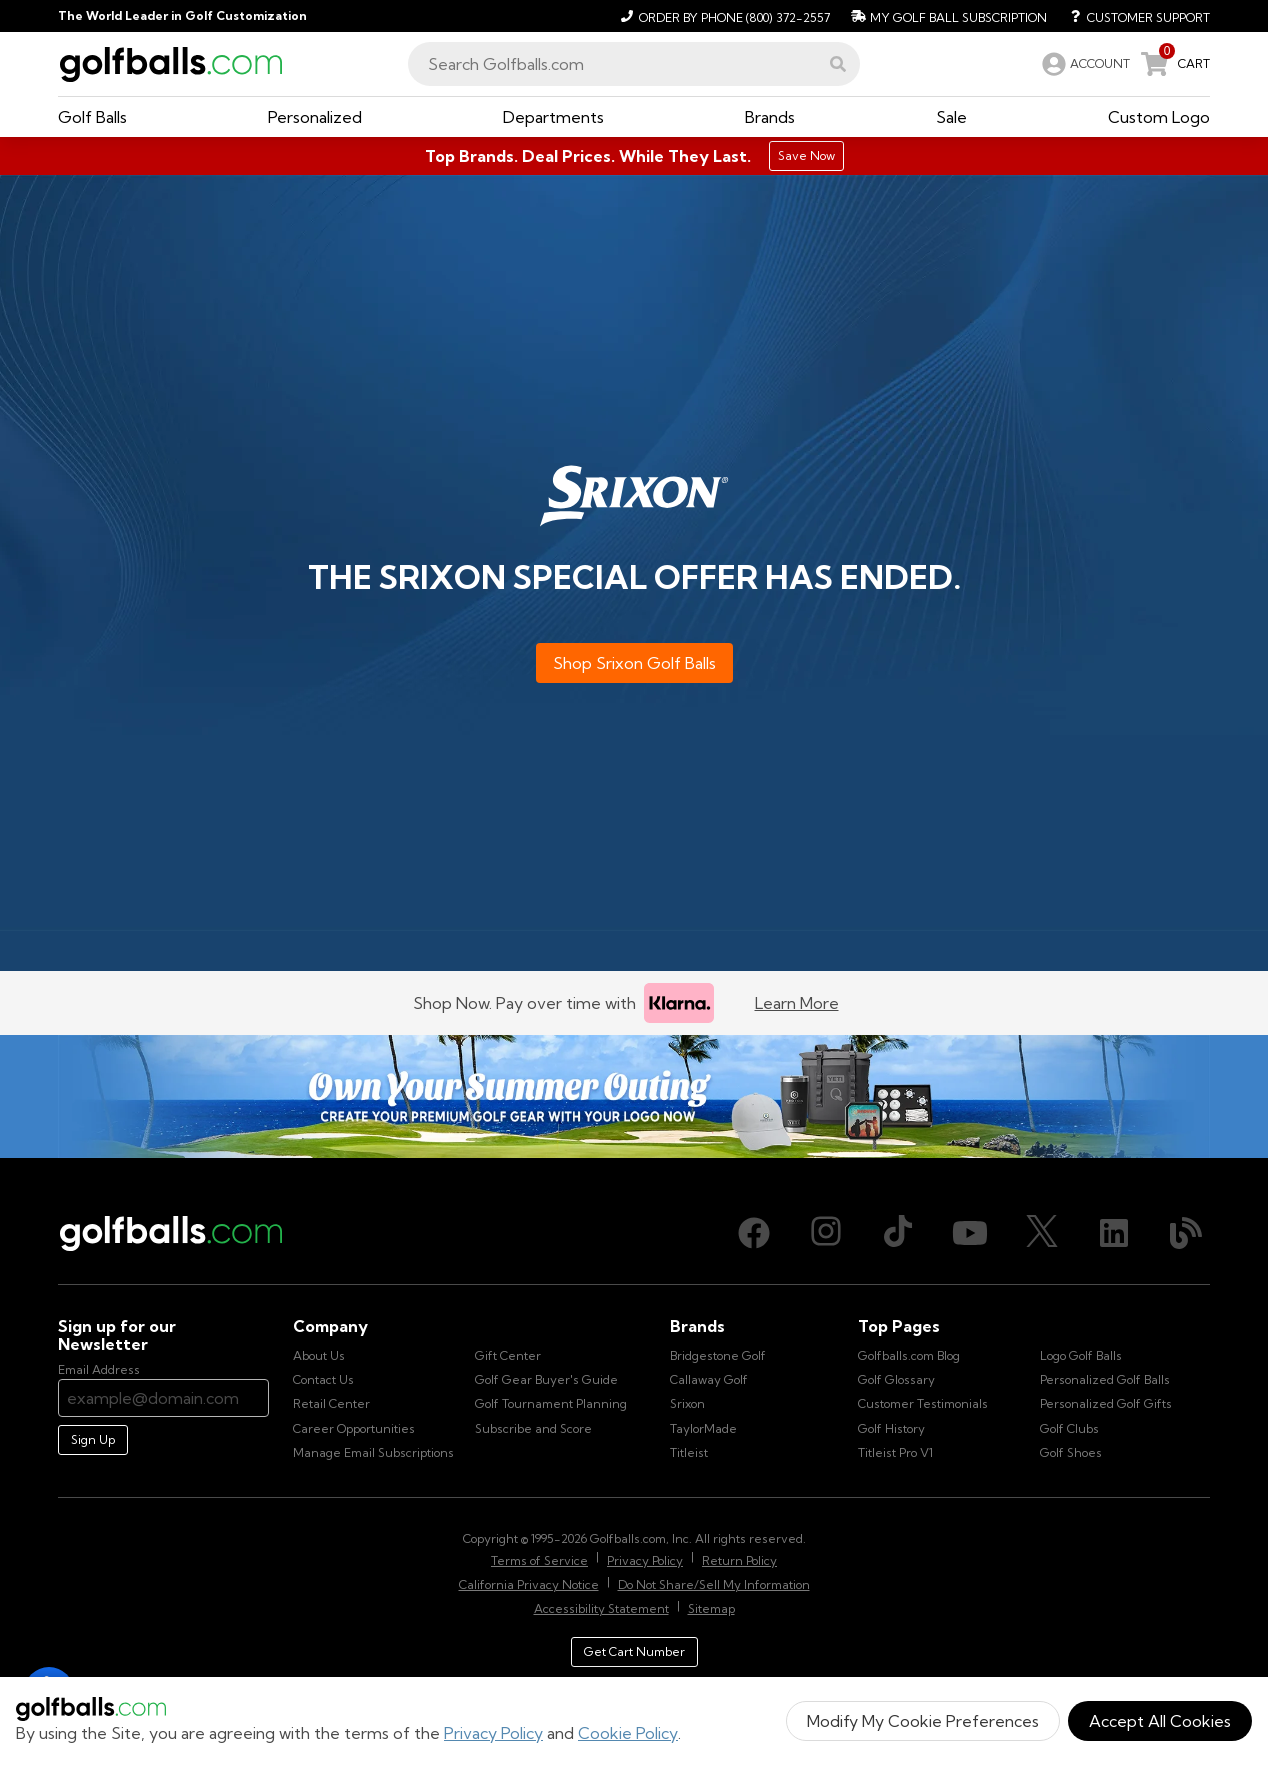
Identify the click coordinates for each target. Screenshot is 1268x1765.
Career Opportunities (354, 1428)
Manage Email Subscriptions (373, 1452)
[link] (1084, 64)
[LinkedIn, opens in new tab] (1114, 1233)
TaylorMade (703, 1428)
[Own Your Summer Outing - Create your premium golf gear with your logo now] (634, 1096)
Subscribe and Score (533, 1428)
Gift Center (508, 1355)
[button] (838, 64)
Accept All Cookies (1160, 1721)
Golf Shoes (1071, 1452)
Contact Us (323, 1379)
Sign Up (93, 1439)
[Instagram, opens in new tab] (826, 1233)
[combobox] (633, 64)
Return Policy (739, 1560)
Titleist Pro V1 (895, 1452)
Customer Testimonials (923, 1403)
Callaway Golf (709, 1379)
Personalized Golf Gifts (1106, 1403)
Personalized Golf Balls (1105, 1379)
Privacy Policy (493, 1733)
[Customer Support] (1132, 16)
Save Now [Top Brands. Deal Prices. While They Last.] (806, 155)
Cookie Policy (628, 1733)
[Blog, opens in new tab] (1186, 1233)
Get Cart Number (634, 1651)
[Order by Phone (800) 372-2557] (722, 16)
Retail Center (331, 1403)
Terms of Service (539, 1560)
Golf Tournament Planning (551, 1403)
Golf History (891, 1428)
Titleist (689, 1452)
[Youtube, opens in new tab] (970, 1233)
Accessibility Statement (601, 1608)
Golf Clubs (1069, 1428)
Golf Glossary (896, 1379)
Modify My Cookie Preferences (923, 1721)
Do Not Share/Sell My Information (714, 1584)
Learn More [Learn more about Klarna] (797, 1003)
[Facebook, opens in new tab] (754, 1233)
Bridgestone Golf (718, 1355)
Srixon (687, 1403)
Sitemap (711, 1608)
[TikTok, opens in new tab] (898, 1233)
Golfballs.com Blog (909, 1355)
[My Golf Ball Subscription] (946, 16)
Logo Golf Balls (1081, 1355)
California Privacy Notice (529, 1584)
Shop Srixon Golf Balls (634, 663)
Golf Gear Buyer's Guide (546, 1379)
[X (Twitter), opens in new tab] (1042, 1233)
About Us (319, 1355)
